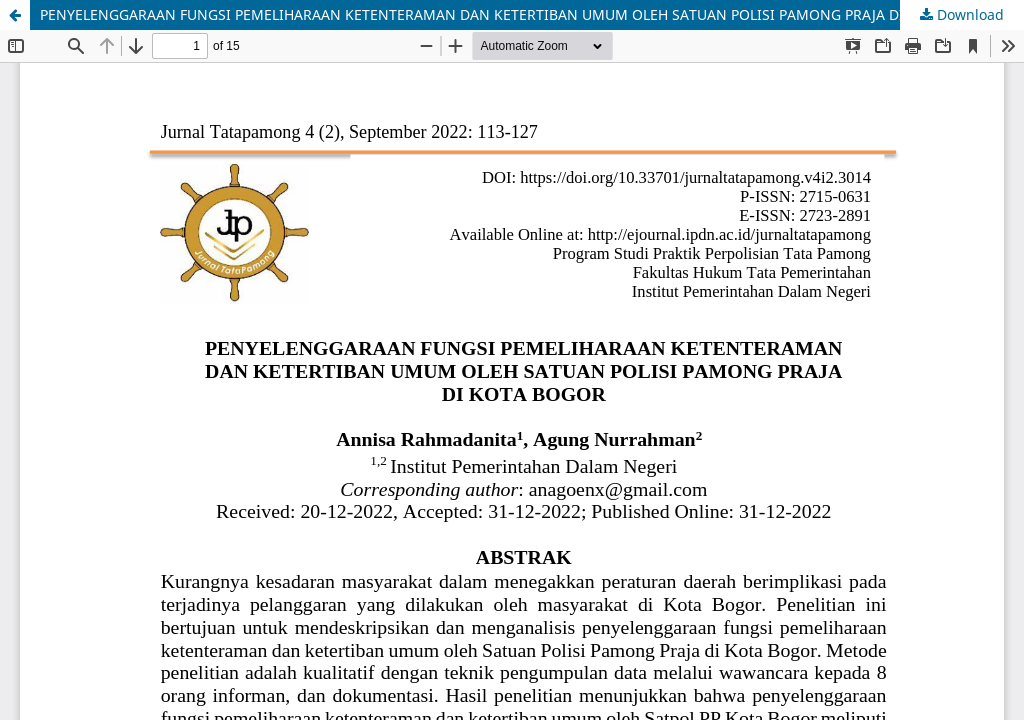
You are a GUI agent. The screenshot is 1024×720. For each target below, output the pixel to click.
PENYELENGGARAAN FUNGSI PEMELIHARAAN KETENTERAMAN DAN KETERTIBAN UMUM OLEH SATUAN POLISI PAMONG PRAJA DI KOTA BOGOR (519, 14)
